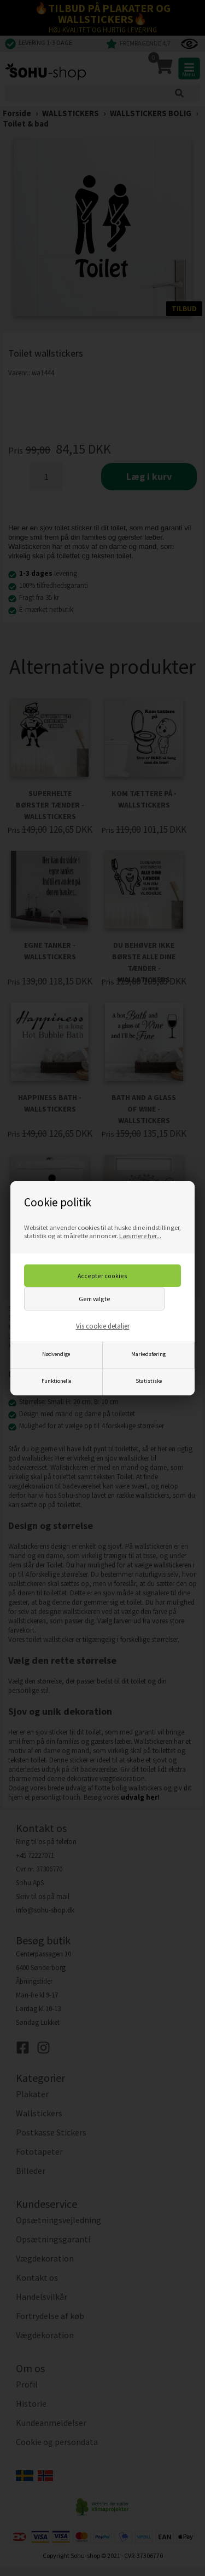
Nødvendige (56, 1354)
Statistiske (149, 1380)
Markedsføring (148, 1354)
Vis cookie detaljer (103, 1326)
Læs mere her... (140, 1236)
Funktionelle (56, 1380)
